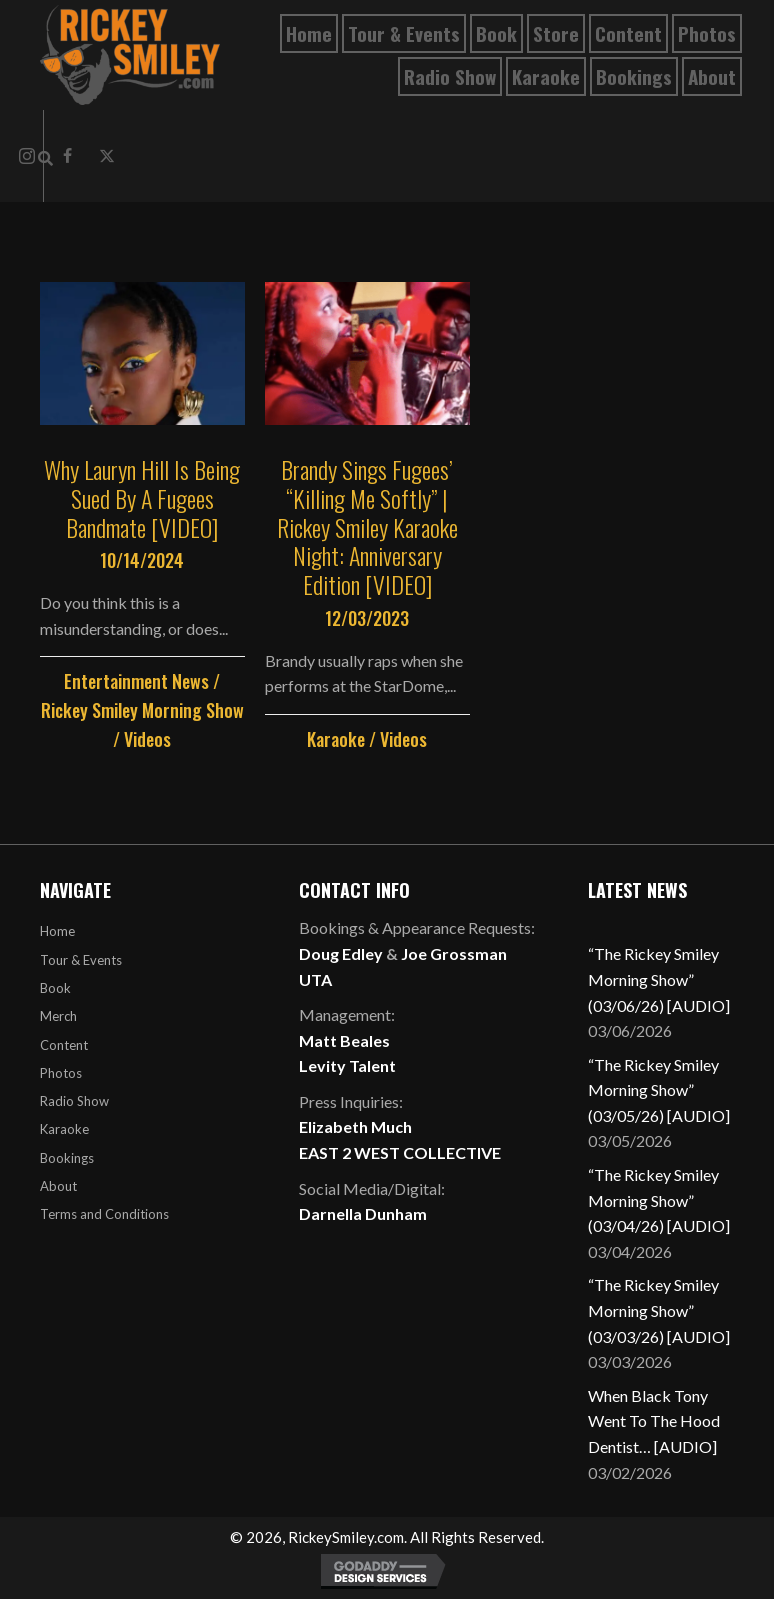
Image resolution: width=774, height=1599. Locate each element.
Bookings (67, 1158)
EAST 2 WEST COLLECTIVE (400, 1152)
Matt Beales (344, 1040)
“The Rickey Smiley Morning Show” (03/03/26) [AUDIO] (659, 1310)
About (58, 1186)
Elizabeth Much (355, 1126)
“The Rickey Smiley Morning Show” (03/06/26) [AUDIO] (659, 979)
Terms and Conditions (104, 1214)
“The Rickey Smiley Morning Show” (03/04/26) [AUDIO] (659, 1200)
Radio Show (74, 1101)
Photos (61, 1073)
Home (57, 931)
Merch (58, 1016)
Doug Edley (341, 953)
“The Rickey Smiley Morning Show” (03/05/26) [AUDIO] (659, 1090)
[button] (107, 156)
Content (64, 1045)
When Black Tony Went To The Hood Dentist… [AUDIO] (654, 1421)
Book (55, 988)
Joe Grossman (454, 953)
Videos (147, 739)
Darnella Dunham (363, 1213)
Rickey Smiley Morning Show (142, 710)
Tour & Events (81, 960)
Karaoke (336, 739)
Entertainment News (136, 681)
